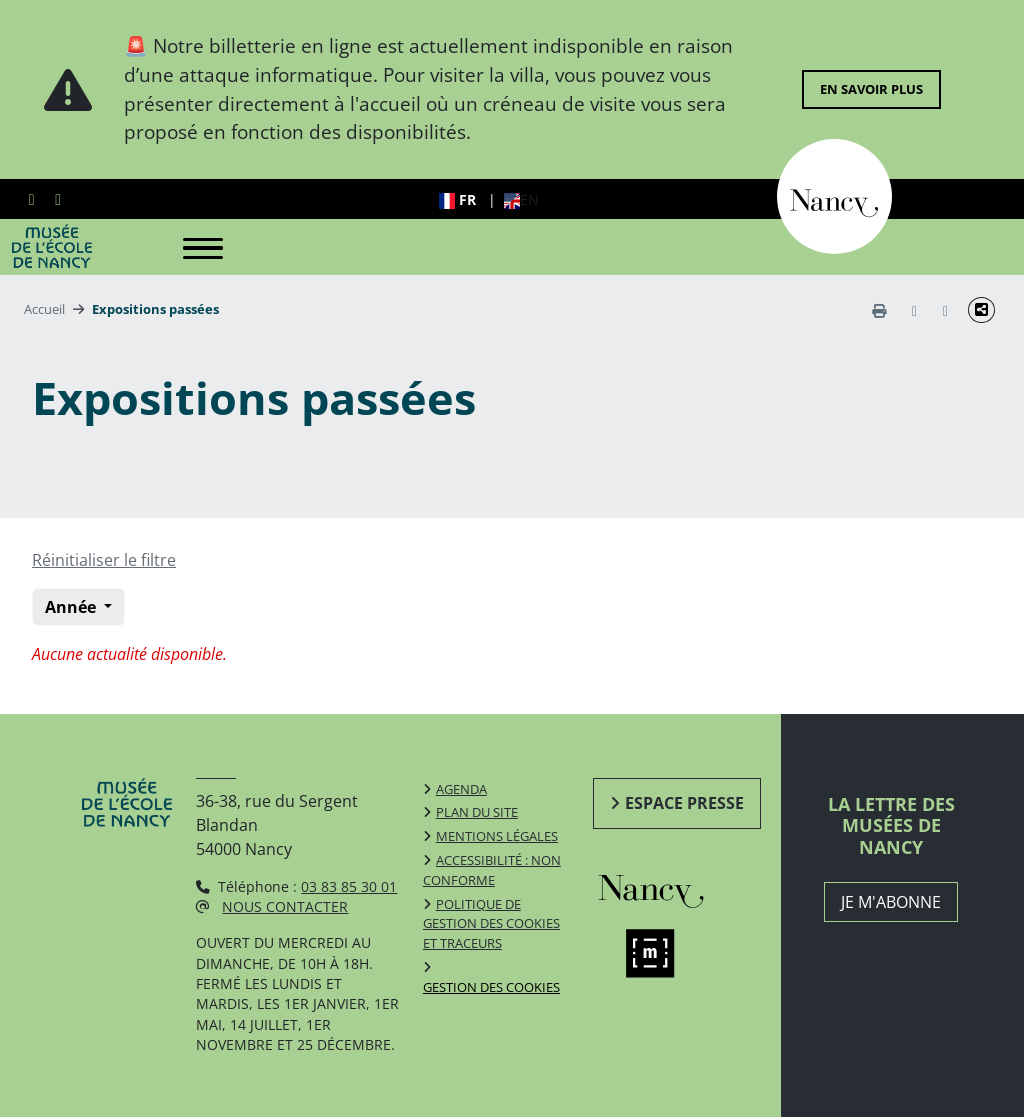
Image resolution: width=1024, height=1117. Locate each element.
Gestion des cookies (491, 987)
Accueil (44, 309)
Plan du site (477, 812)
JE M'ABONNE (891, 902)
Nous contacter (285, 906)
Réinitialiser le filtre (104, 560)
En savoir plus (871, 89)
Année (72, 607)
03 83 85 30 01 (349, 886)
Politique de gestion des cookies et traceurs (491, 924)
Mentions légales (497, 836)
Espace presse (684, 803)
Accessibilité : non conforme (492, 870)
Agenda (461, 789)
